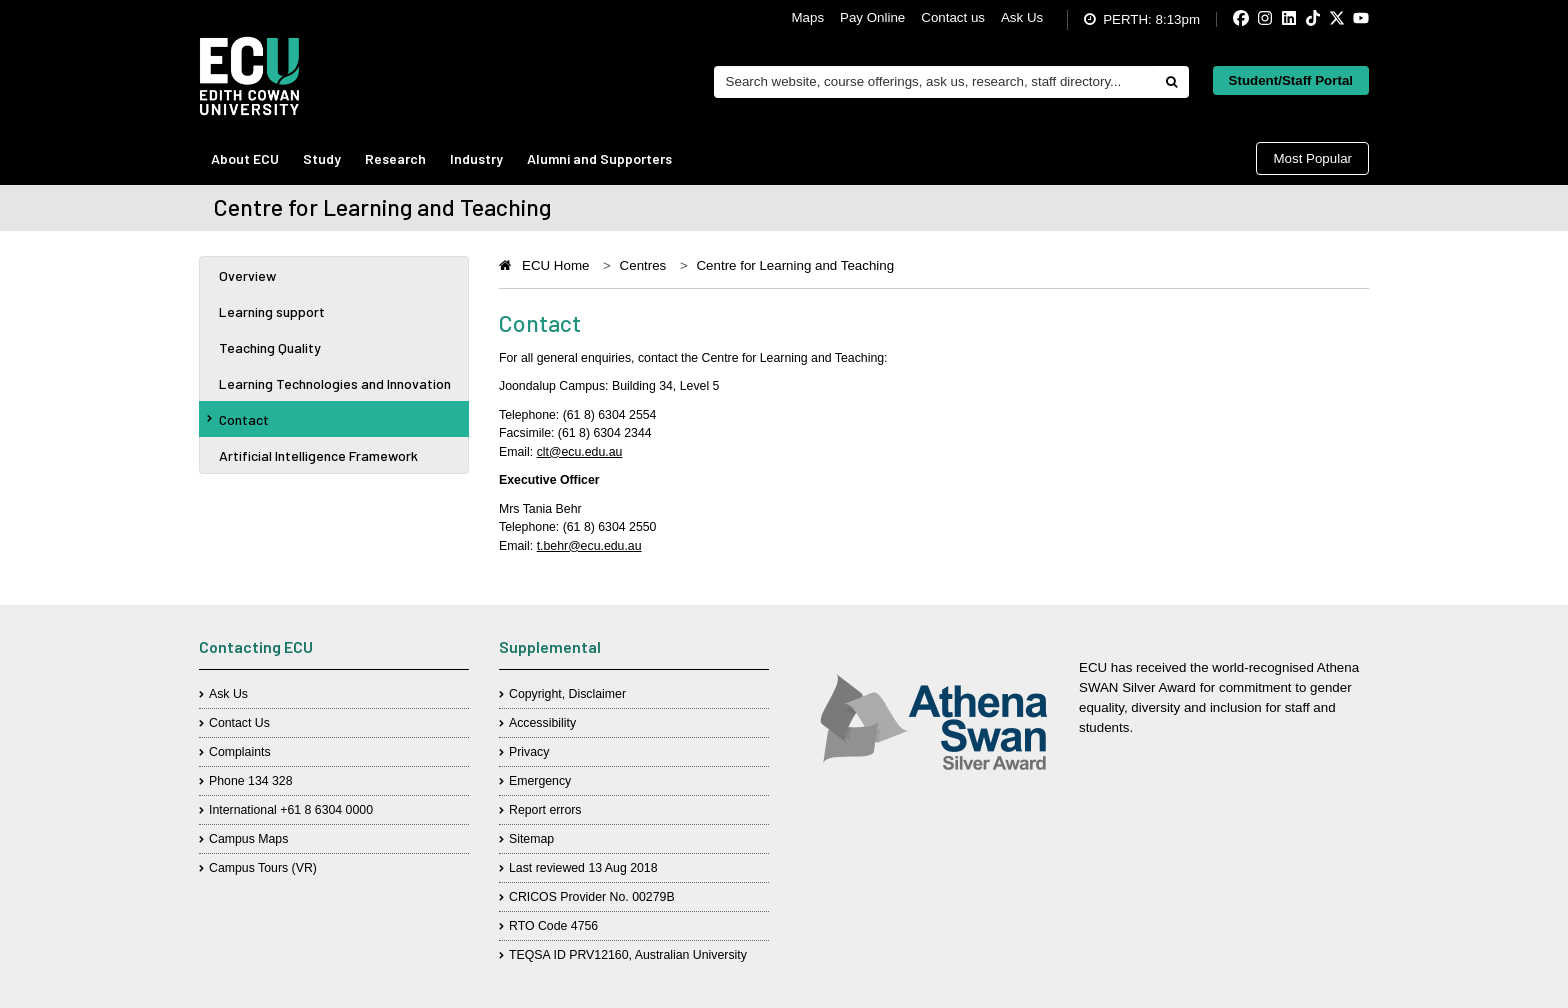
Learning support (272, 311)
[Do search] (1171, 82)
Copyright (535, 694)
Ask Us (1022, 17)
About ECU (245, 158)
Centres (643, 265)
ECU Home (555, 265)
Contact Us (239, 723)
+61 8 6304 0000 (326, 810)
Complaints (240, 752)
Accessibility (542, 723)
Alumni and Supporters (599, 158)
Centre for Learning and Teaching (795, 265)
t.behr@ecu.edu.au (589, 546)
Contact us (953, 17)
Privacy (529, 752)
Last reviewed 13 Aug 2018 (583, 868)
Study (322, 158)
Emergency (540, 781)
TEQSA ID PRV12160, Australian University (628, 955)
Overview (247, 275)
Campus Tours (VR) (263, 868)
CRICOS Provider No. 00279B (592, 897)
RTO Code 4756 (553, 926)
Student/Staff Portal (1291, 80)
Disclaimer (597, 694)
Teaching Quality (270, 347)
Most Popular (1312, 158)
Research (395, 158)
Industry (476, 158)
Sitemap (531, 839)
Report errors (545, 810)
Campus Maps (248, 839)
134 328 (270, 781)
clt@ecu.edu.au (580, 452)
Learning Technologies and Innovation (335, 383)
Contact (238, 419)
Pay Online (872, 17)
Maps (807, 17)
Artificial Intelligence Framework (318, 455)
